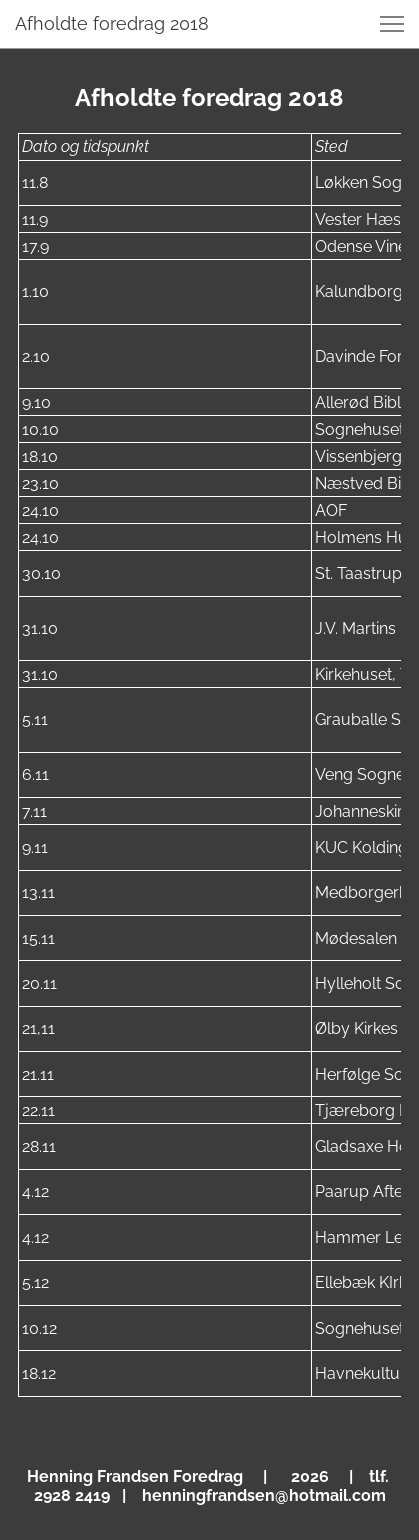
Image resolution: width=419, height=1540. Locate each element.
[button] (392, 24)
